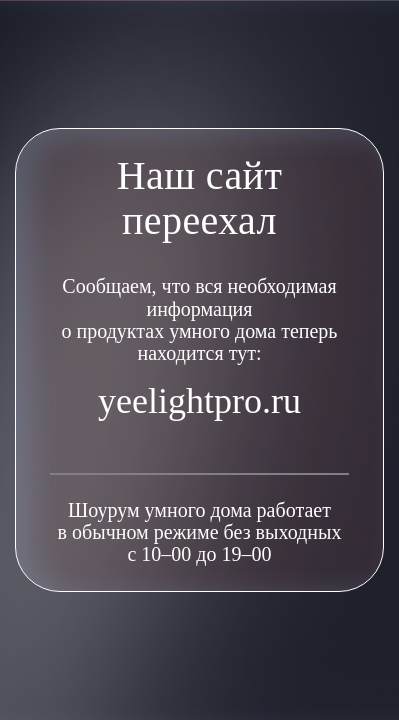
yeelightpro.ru (199, 401)
